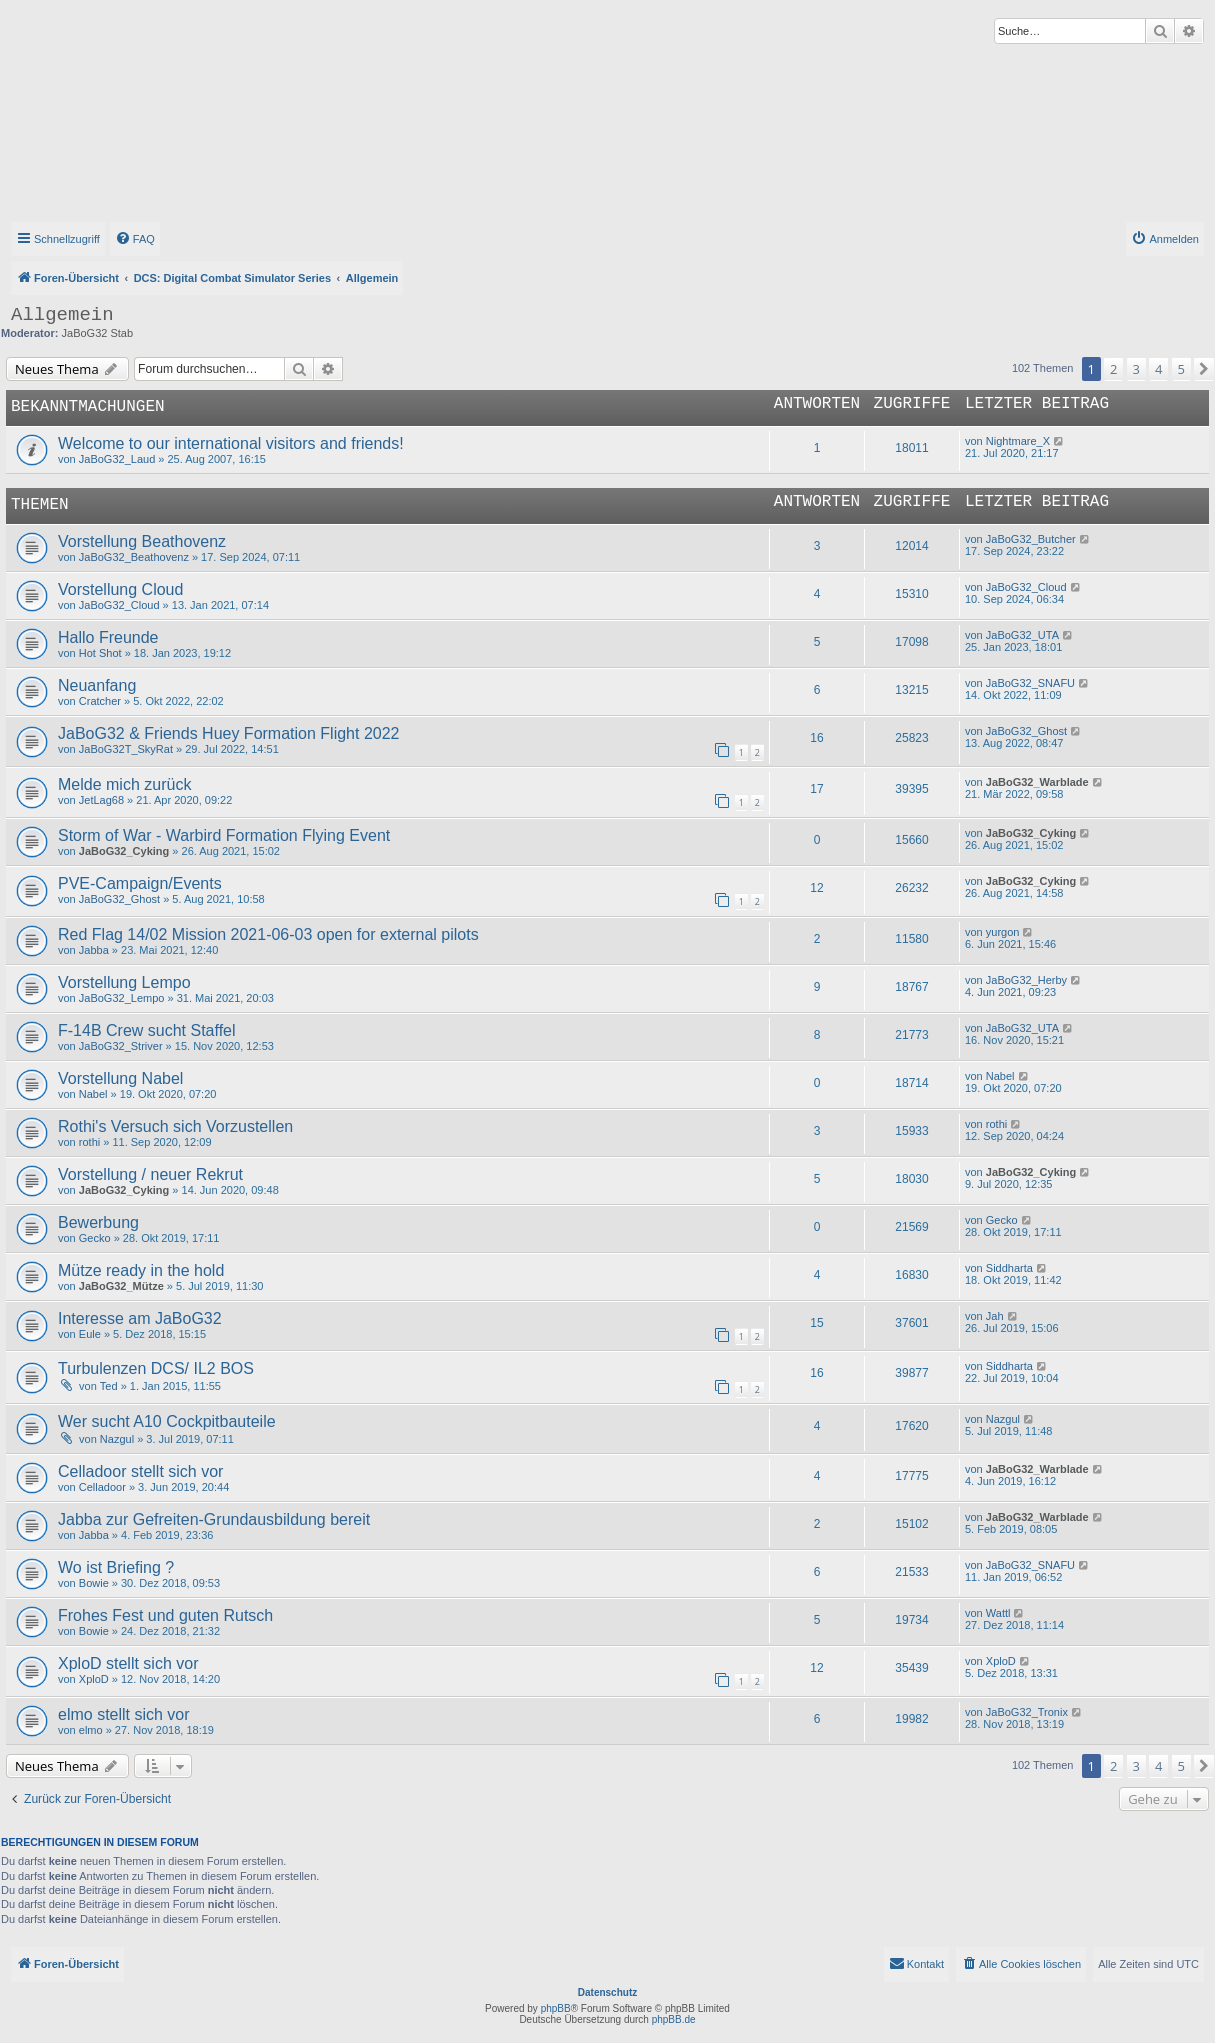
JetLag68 (101, 800)
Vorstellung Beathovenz (142, 541)
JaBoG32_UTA (1022, 635)
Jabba (94, 950)
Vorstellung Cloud (120, 589)
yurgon (1003, 932)
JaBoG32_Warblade (1037, 782)
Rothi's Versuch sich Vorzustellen (175, 1126)
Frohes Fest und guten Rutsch (165, 1615)
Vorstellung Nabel (120, 1078)
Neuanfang (97, 685)
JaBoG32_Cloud (119, 605)
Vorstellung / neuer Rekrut (150, 1174)
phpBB (556, 2008)
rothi (89, 1142)
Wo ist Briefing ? (116, 1567)
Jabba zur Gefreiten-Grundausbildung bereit (214, 1519)
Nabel (93, 1094)
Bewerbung (98, 1222)
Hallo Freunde (108, 637)
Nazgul (117, 1439)
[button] (1204, 369)
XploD (94, 1679)
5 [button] (1181, 369)
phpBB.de (674, 2019)
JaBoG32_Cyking (124, 851)
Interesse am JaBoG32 (140, 1318)
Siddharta (1009, 1268)
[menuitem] (135, 239)
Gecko (95, 1238)
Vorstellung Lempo (124, 982)
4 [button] (1158, 369)
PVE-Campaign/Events (140, 883)
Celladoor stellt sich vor (140, 1471)
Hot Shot (100, 653)
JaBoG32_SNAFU (1030, 683)
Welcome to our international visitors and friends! (231, 443)
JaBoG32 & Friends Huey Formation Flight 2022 (229, 733)
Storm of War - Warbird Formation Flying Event (224, 835)
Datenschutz (607, 1992)
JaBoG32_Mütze (121, 1286)
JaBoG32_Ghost (1026, 731)
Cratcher (100, 701)
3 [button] (1136, 369)
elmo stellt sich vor (124, 1714)
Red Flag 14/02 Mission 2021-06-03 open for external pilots (268, 934)
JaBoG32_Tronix (1027, 1712)
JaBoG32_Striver (121, 1046)
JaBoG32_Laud (117, 459)
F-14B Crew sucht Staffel (147, 1030)
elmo (91, 1730)
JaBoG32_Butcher (1031, 539)
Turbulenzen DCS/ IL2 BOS (156, 1368)
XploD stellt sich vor (128, 1663)
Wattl (998, 1613)
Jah (995, 1316)
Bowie (94, 1583)
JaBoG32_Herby (1026, 980)
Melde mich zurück (124, 784)
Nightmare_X (1018, 441)
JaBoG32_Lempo (122, 998)
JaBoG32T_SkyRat (126, 749)
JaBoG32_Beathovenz (134, 557)
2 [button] (1113, 369)
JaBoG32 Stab (98, 333)
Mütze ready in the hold (141, 1270)
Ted (109, 1386)
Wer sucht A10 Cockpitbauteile (167, 1421)
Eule (90, 1334)
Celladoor (102, 1487)
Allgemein (62, 315)
